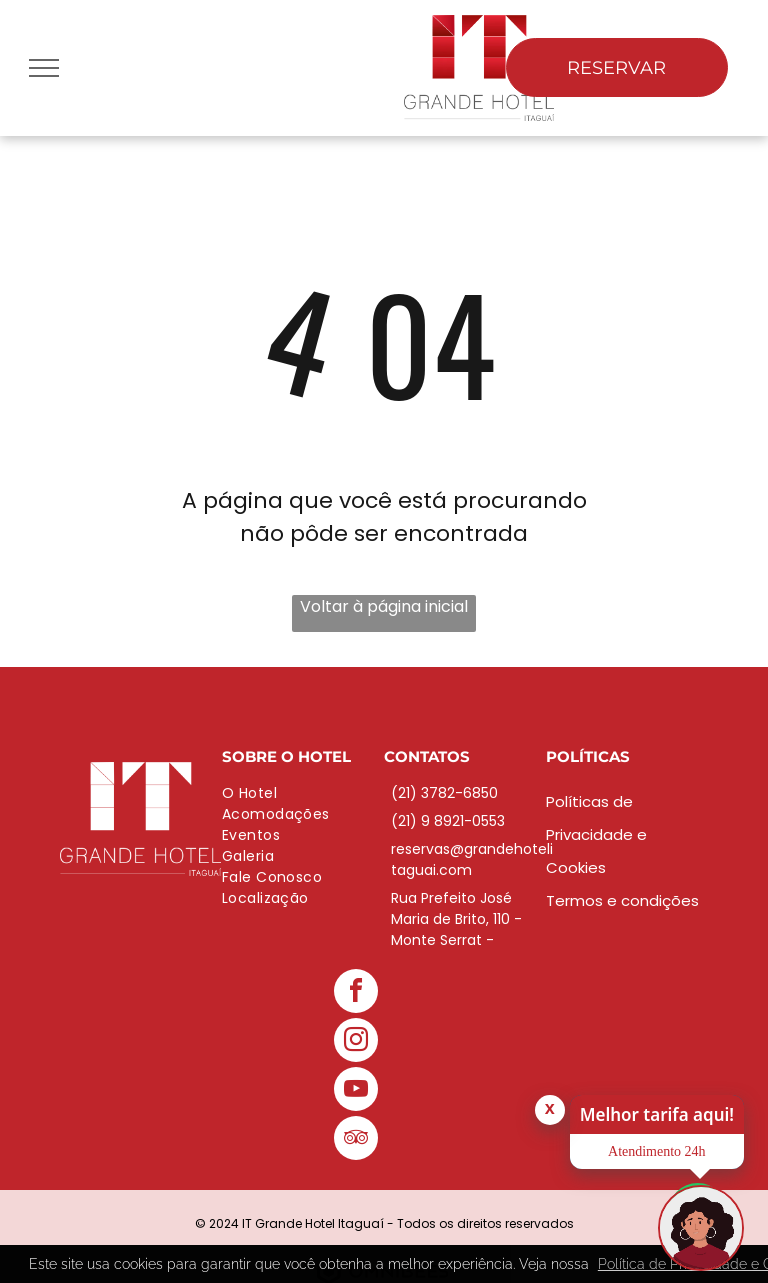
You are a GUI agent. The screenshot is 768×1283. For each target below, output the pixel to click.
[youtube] (356, 1091)
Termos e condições (622, 900)
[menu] (44, 68)
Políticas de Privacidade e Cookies (596, 834)
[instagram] (356, 1042)
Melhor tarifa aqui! (657, 1114)
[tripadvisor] (356, 1140)
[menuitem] (303, 793)
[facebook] (356, 993)
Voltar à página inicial (384, 606)
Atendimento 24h (657, 1151)
